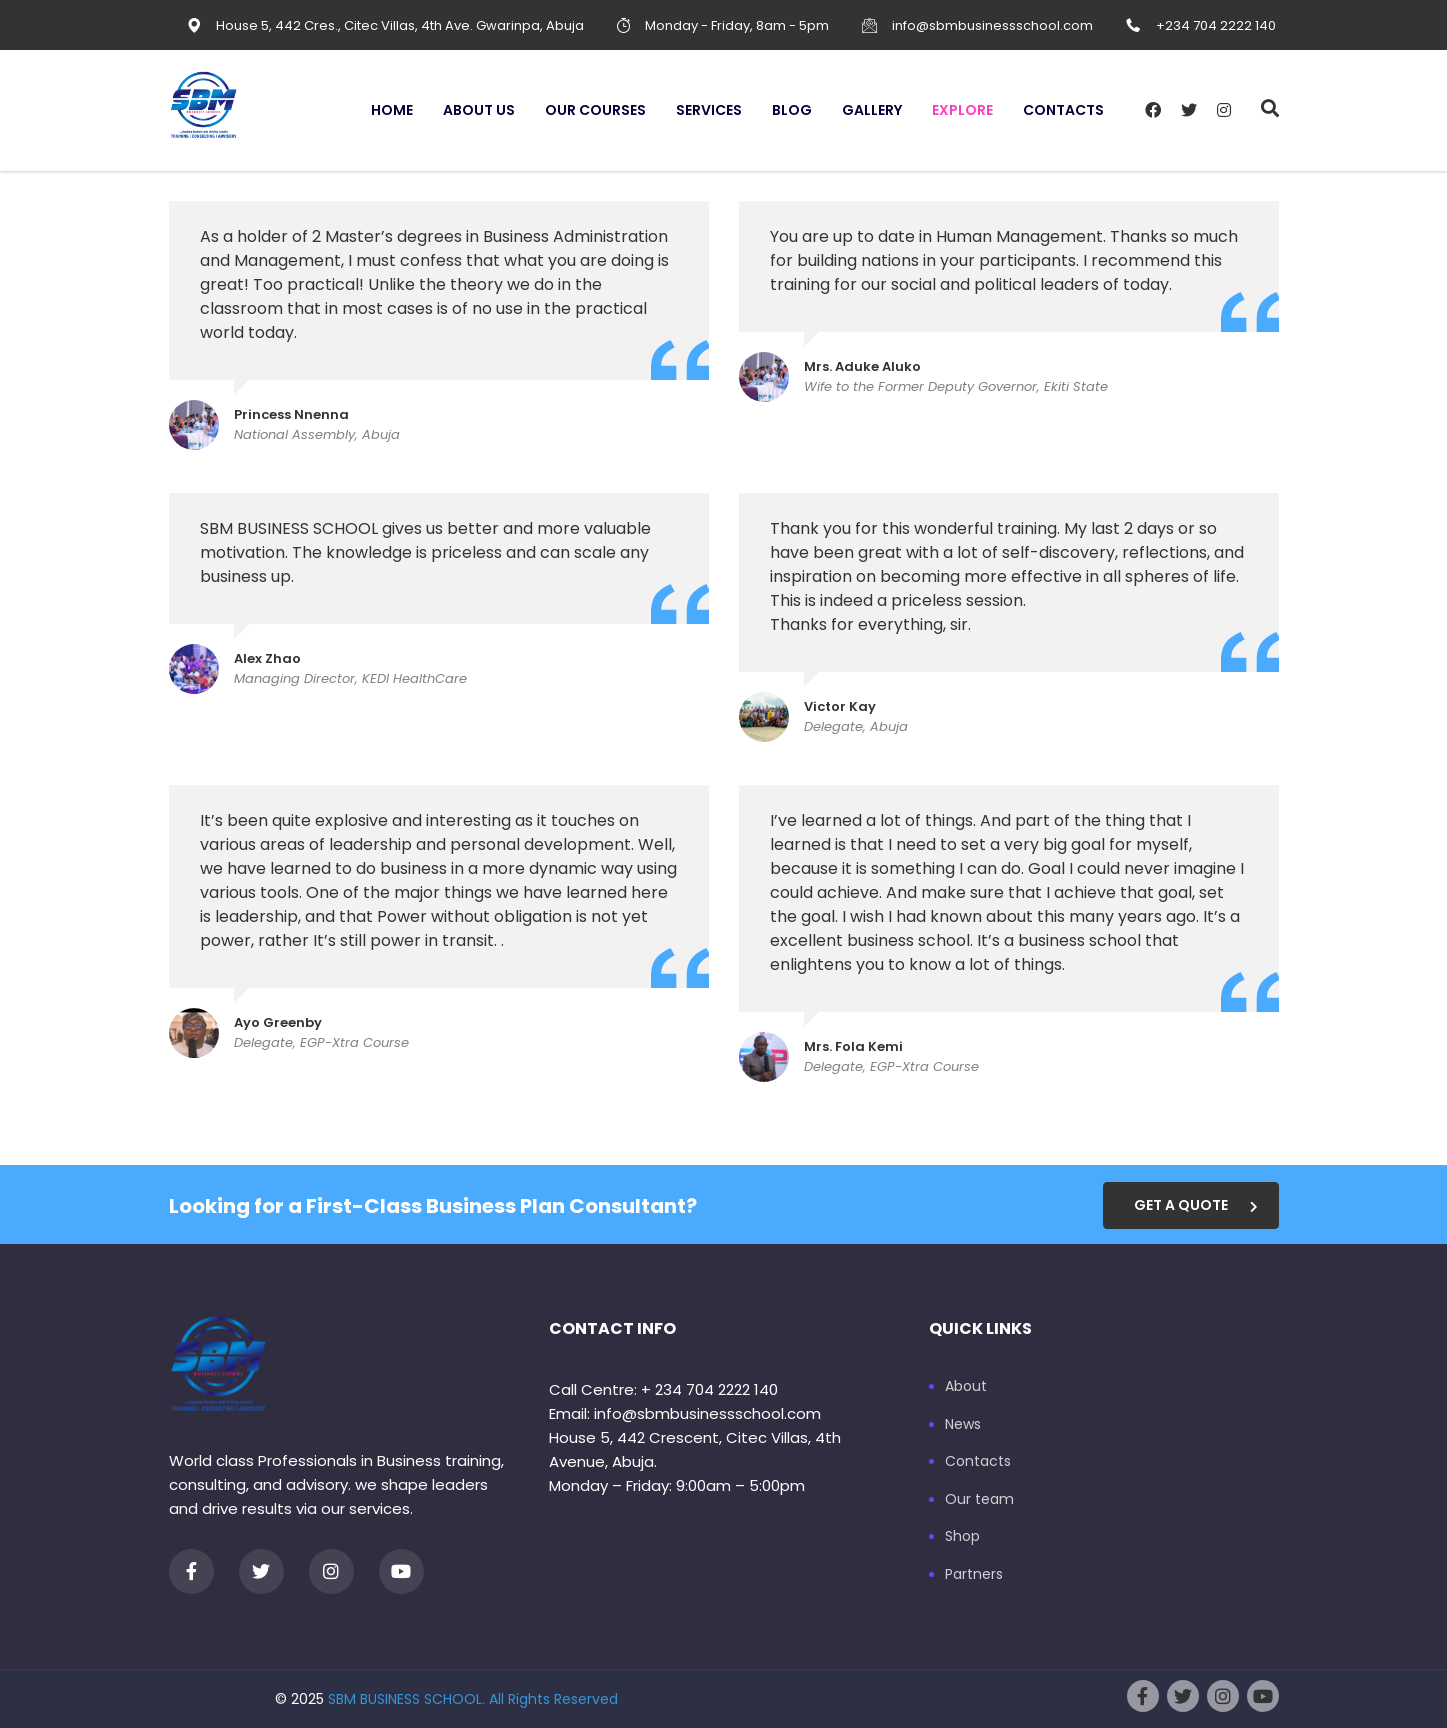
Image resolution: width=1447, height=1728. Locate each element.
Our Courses (595, 110)
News (963, 1425)
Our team (979, 1500)
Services (709, 110)
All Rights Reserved (553, 1699)
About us (479, 110)
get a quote (1196, 1205)
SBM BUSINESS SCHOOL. (406, 1699)
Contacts (1063, 110)
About (966, 1387)
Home (392, 110)
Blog (792, 110)
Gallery (872, 110)
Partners (974, 1575)
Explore (962, 110)
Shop (962, 1537)
